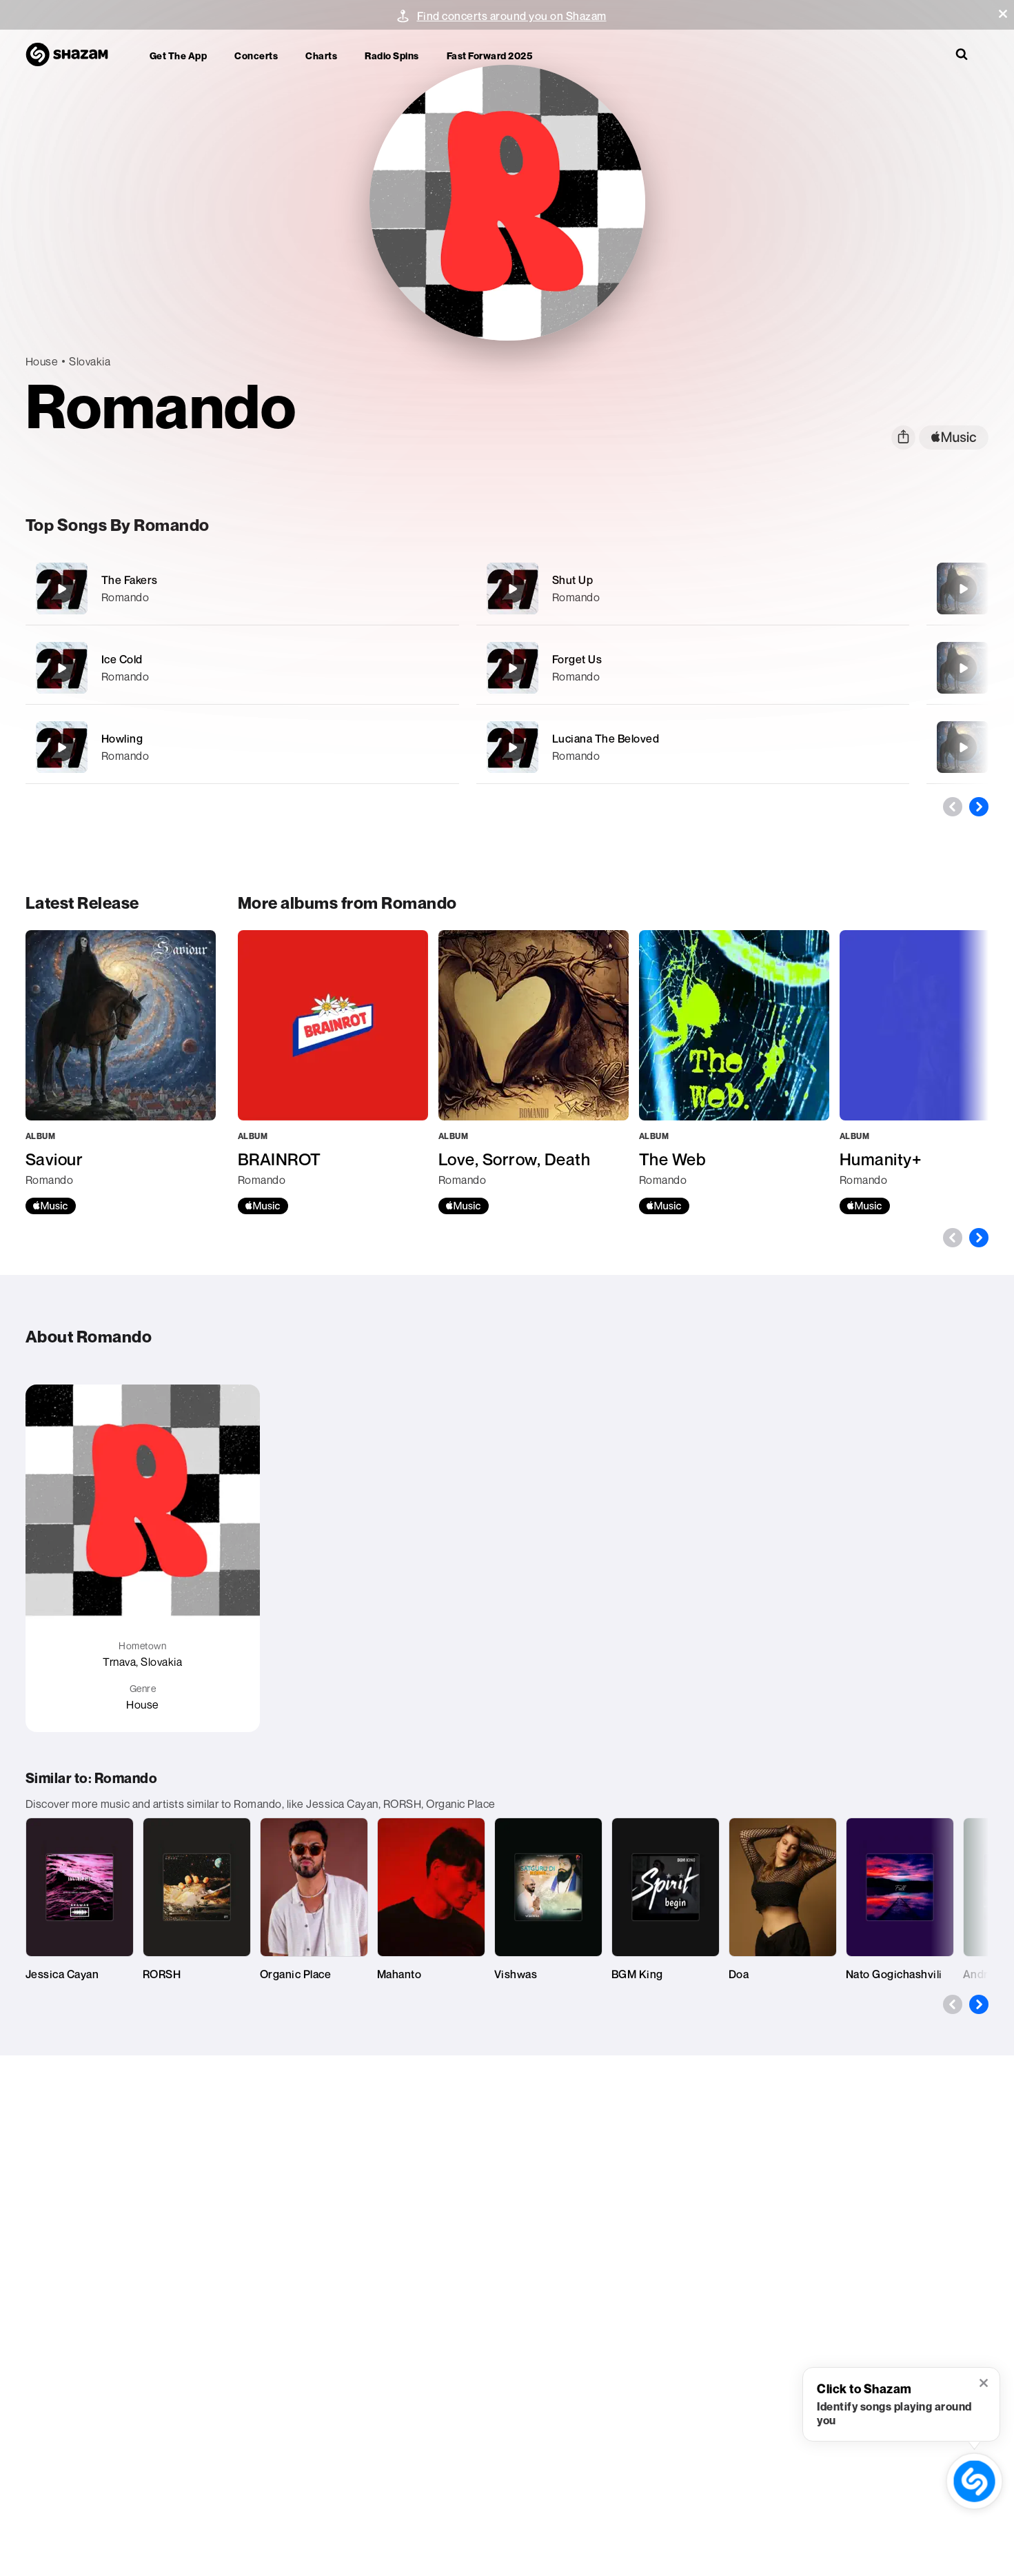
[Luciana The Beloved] (693, 747)
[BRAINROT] (333, 1072)
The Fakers (129, 580)
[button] (1003, 14)
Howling (122, 738)
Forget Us (577, 659)
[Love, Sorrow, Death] (533, 1072)
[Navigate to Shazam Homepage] (74, 55)
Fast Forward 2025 (490, 55)
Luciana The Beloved (606, 738)
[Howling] (242, 747)
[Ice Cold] (242, 668)
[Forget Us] (693, 668)
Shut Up (573, 580)
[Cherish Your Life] (963, 747)
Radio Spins (392, 55)
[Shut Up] (693, 588)
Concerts (256, 55)
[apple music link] (953, 437)
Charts (321, 55)
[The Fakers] (242, 588)
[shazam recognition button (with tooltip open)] (974, 2481)
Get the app (178, 55)
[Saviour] (963, 589)
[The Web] (734, 1072)
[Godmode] (963, 668)
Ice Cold (122, 659)
